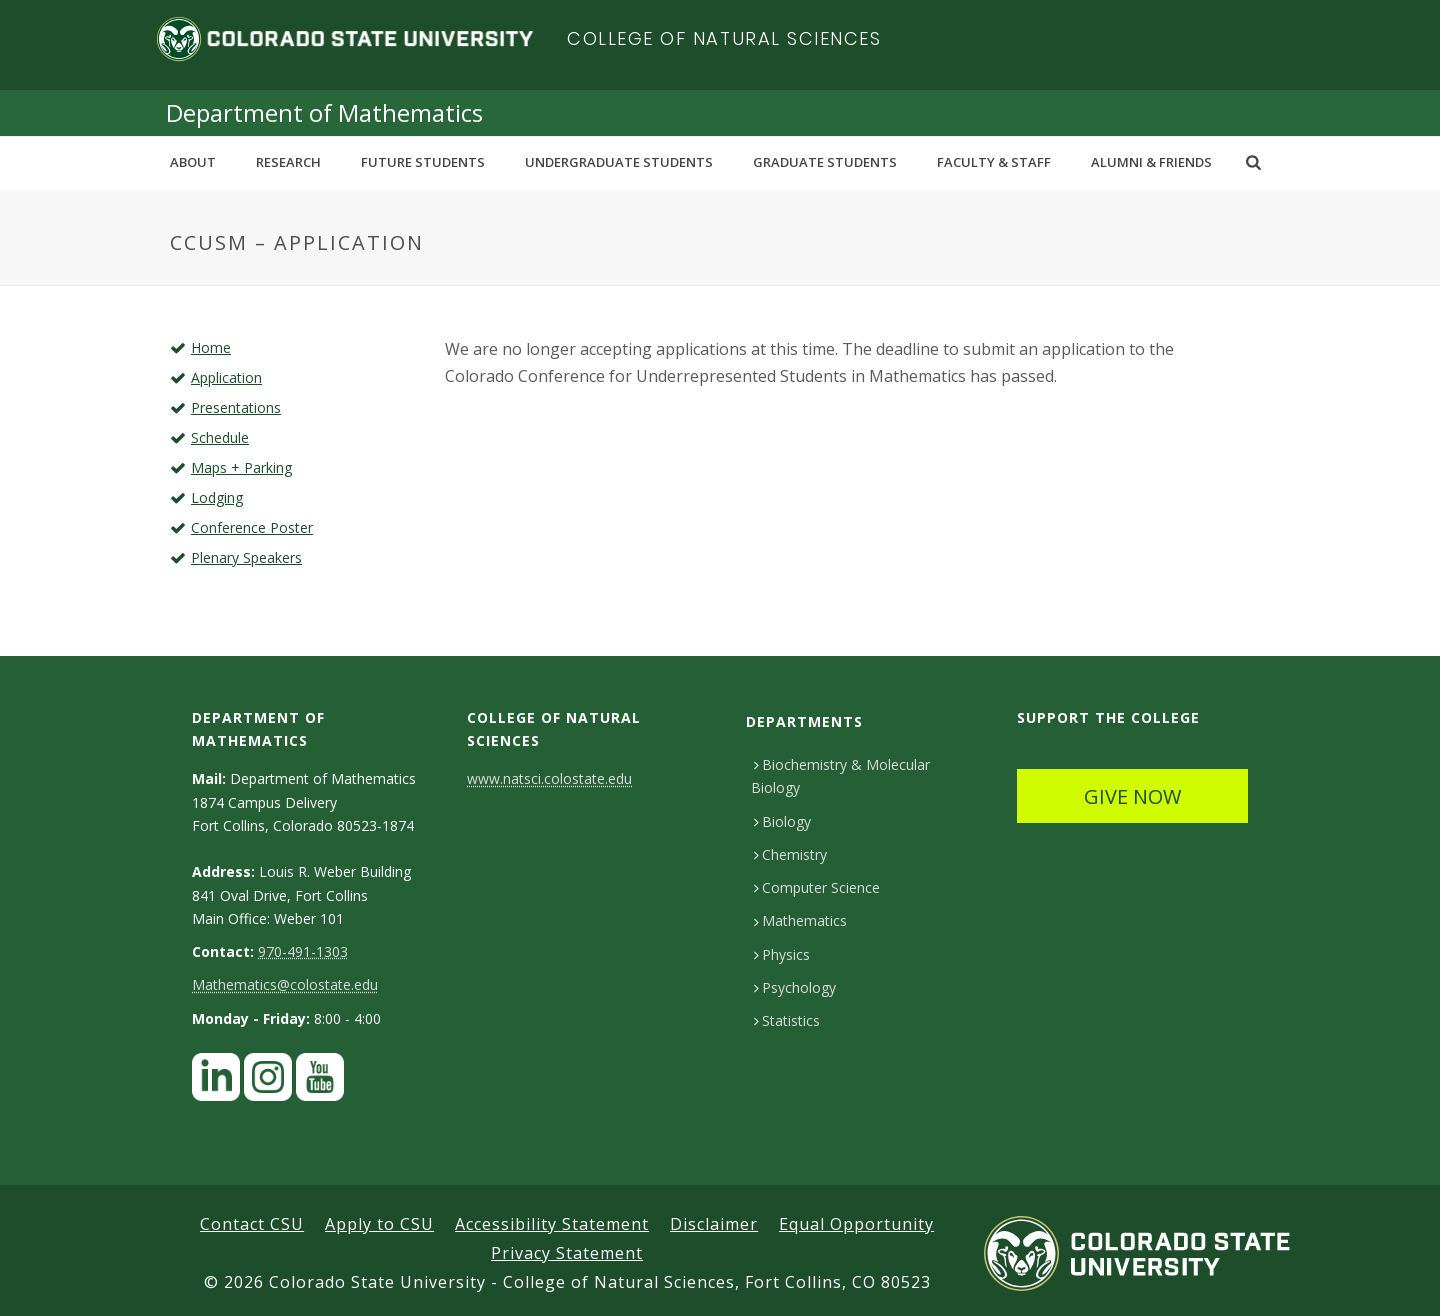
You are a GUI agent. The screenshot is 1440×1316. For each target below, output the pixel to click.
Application (226, 377)
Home (211, 347)
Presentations (236, 407)
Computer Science (817, 887)
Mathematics (800, 920)
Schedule (220, 437)
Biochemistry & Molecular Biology (840, 776)
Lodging (217, 497)
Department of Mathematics (324, 112)
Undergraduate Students (619, 162)
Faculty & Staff (994, 162)
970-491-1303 (303, 951)
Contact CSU (252, 1224)
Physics (782, 954)
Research (288, 162)
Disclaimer (714, 1224)
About (193, 162)
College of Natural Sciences (724, 38)
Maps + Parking (241, 467)
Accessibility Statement (552, 1224)
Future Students (423, 162)
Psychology (795, 987)
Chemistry (790, 854)
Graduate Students (825, 162)
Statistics (787, 1020)
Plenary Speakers (246, 557)
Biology (782, 821)
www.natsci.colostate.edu (549, 778)
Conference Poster (252, 527)
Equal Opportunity (856, 1224)
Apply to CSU (379, 1224)
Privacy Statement (567, 1253)
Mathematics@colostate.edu (285, 984)
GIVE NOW (1132, 796)
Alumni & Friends (1151, 162)
